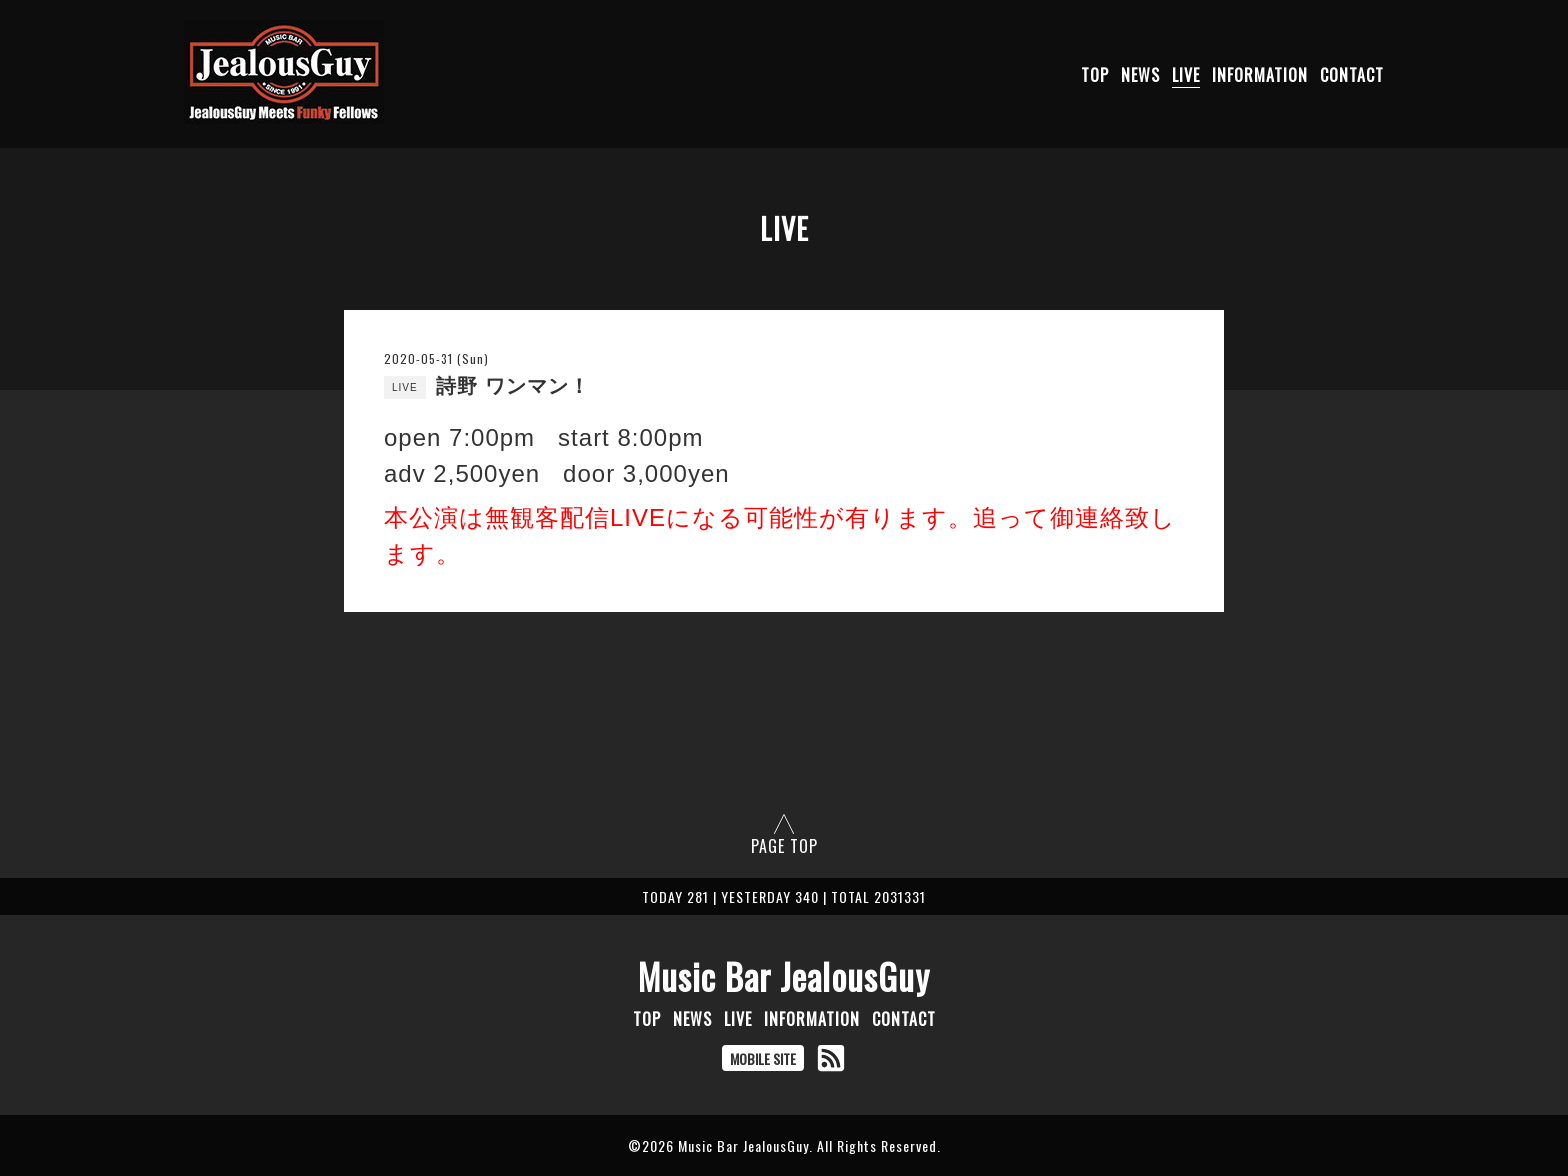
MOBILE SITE (763, 1058)
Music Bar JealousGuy (784, 976)
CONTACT (1352, 75)
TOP (1095, 75)
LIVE (1186, 75)
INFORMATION (1260, 75)
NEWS (1140, 75)
